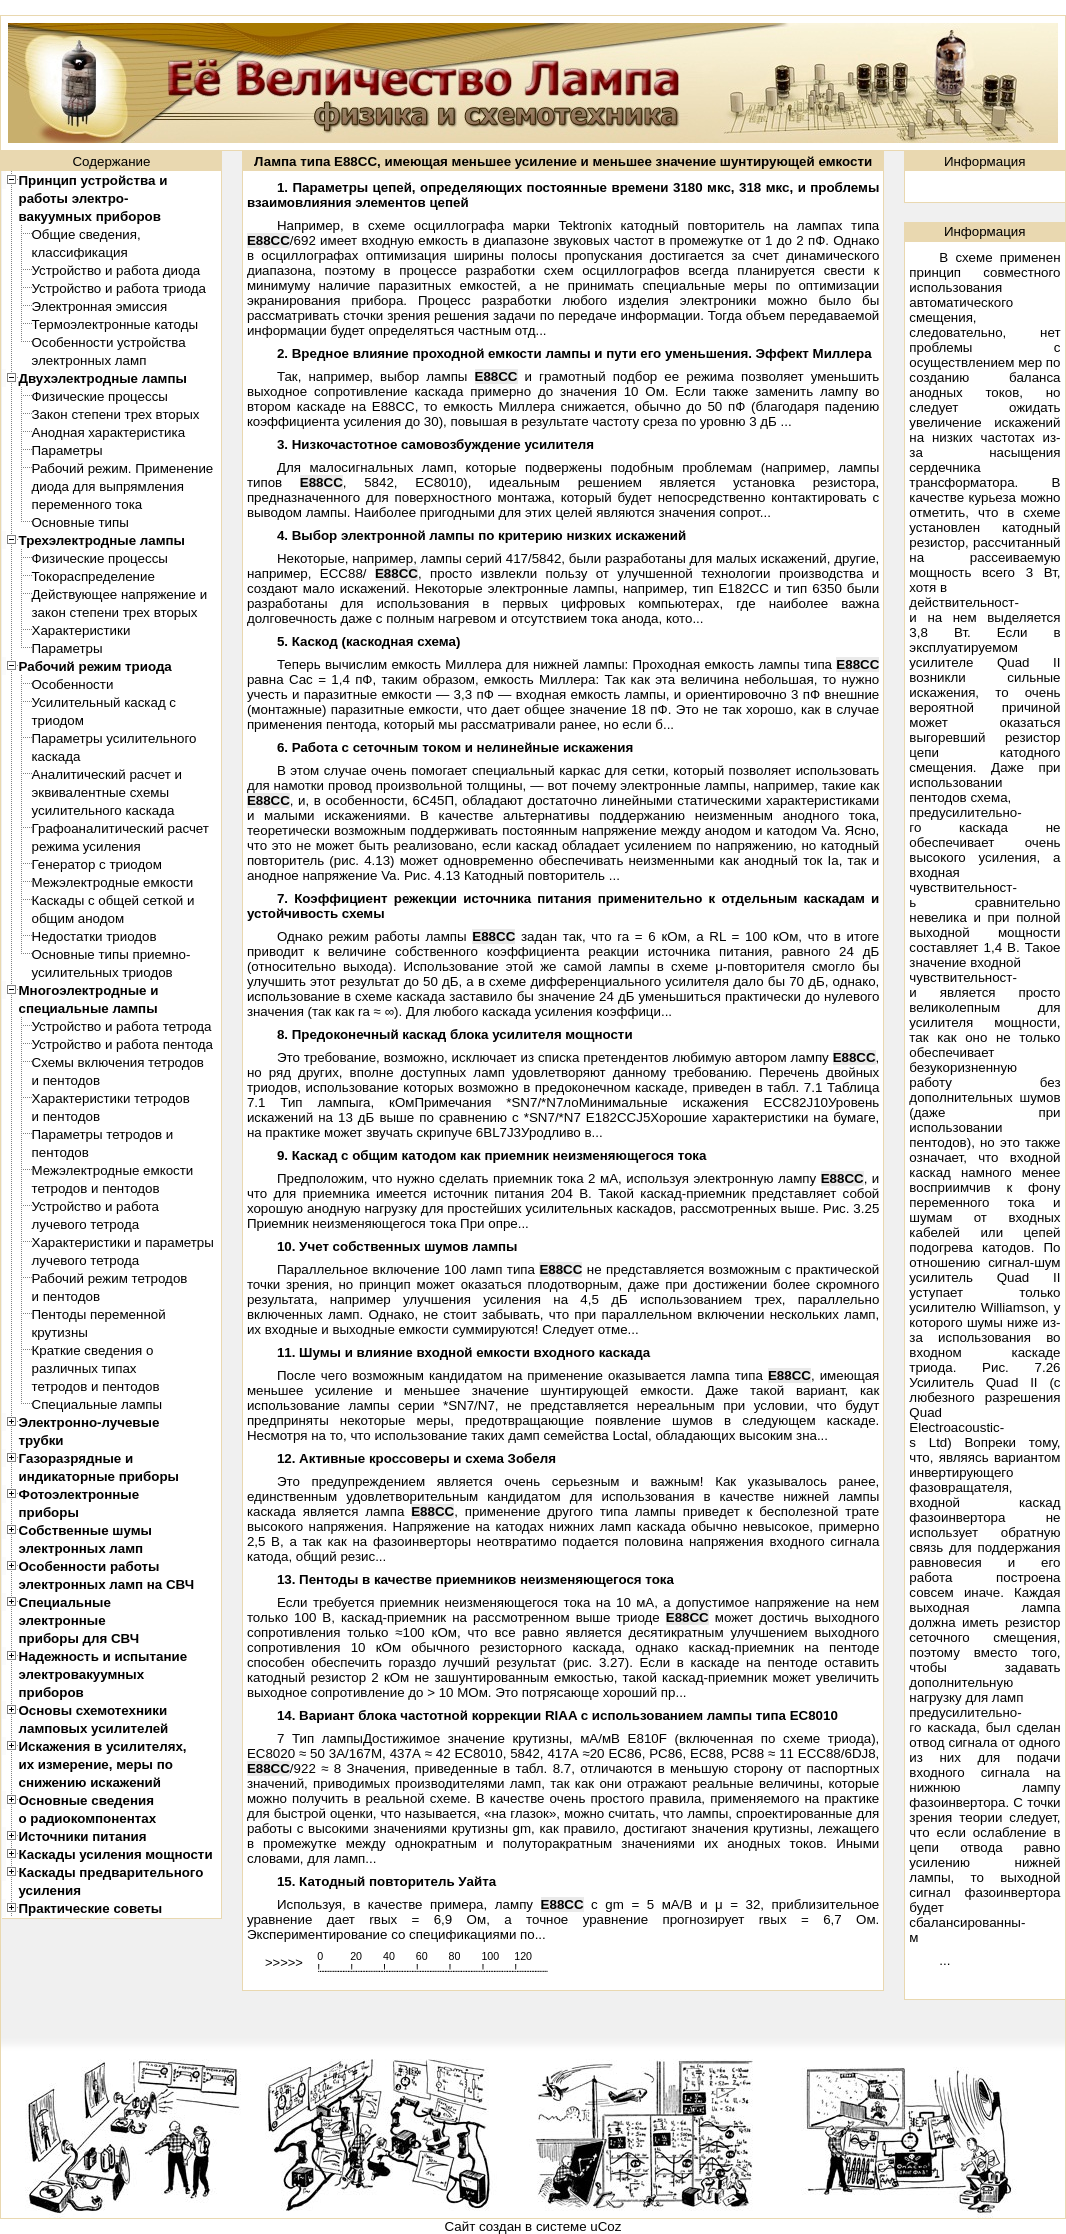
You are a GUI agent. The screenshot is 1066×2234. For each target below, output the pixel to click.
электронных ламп (89, 360)
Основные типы (80, 522)
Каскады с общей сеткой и (113, 900)
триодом (58, 720)
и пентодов (66, 1080)
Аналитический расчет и (107, 774)
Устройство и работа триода (119, 288)
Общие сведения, (86, 234)
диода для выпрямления (108, 486)
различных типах (84, 1368)
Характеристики (81, 630)
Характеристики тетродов (111, 1098)
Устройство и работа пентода (122, 1044)
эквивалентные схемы (101, 792)
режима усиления (86, 846)
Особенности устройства (109, 342)
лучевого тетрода (86, 1224)
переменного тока (87, 504)
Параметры (67, 450)
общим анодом (78, 918)
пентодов (60, 1152)
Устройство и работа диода (116, 270)
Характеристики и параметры (123, 1242)
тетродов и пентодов (96, 1188)
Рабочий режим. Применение (123, 468)
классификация (80, 252)
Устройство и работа (96, 1206)
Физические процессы (100, 396)
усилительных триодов (102, 972)
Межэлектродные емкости (113, 882)
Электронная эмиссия (100, 306)
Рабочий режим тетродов (110, 1278)
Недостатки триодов (94, 936)
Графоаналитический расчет (120, 828)
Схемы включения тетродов (118, 1062)
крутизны (60, 1332)
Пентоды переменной (99, 1314)
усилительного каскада (103, 810)
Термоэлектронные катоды (115, 324)
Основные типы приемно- (111, 954)
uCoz (605, 2226)
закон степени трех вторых (115, 612)
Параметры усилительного (114, 738)
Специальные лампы (97, 1404)
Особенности (73, 684)
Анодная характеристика (109, 432)
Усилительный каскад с (104, 702)
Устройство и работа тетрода (122, 1026)
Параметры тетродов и (103, 1134)
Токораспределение (93, 576)
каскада (56, 756)
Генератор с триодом (97, 864)
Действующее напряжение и (120, 594)
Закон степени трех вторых (116, 414)
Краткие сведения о (93, 1350)
